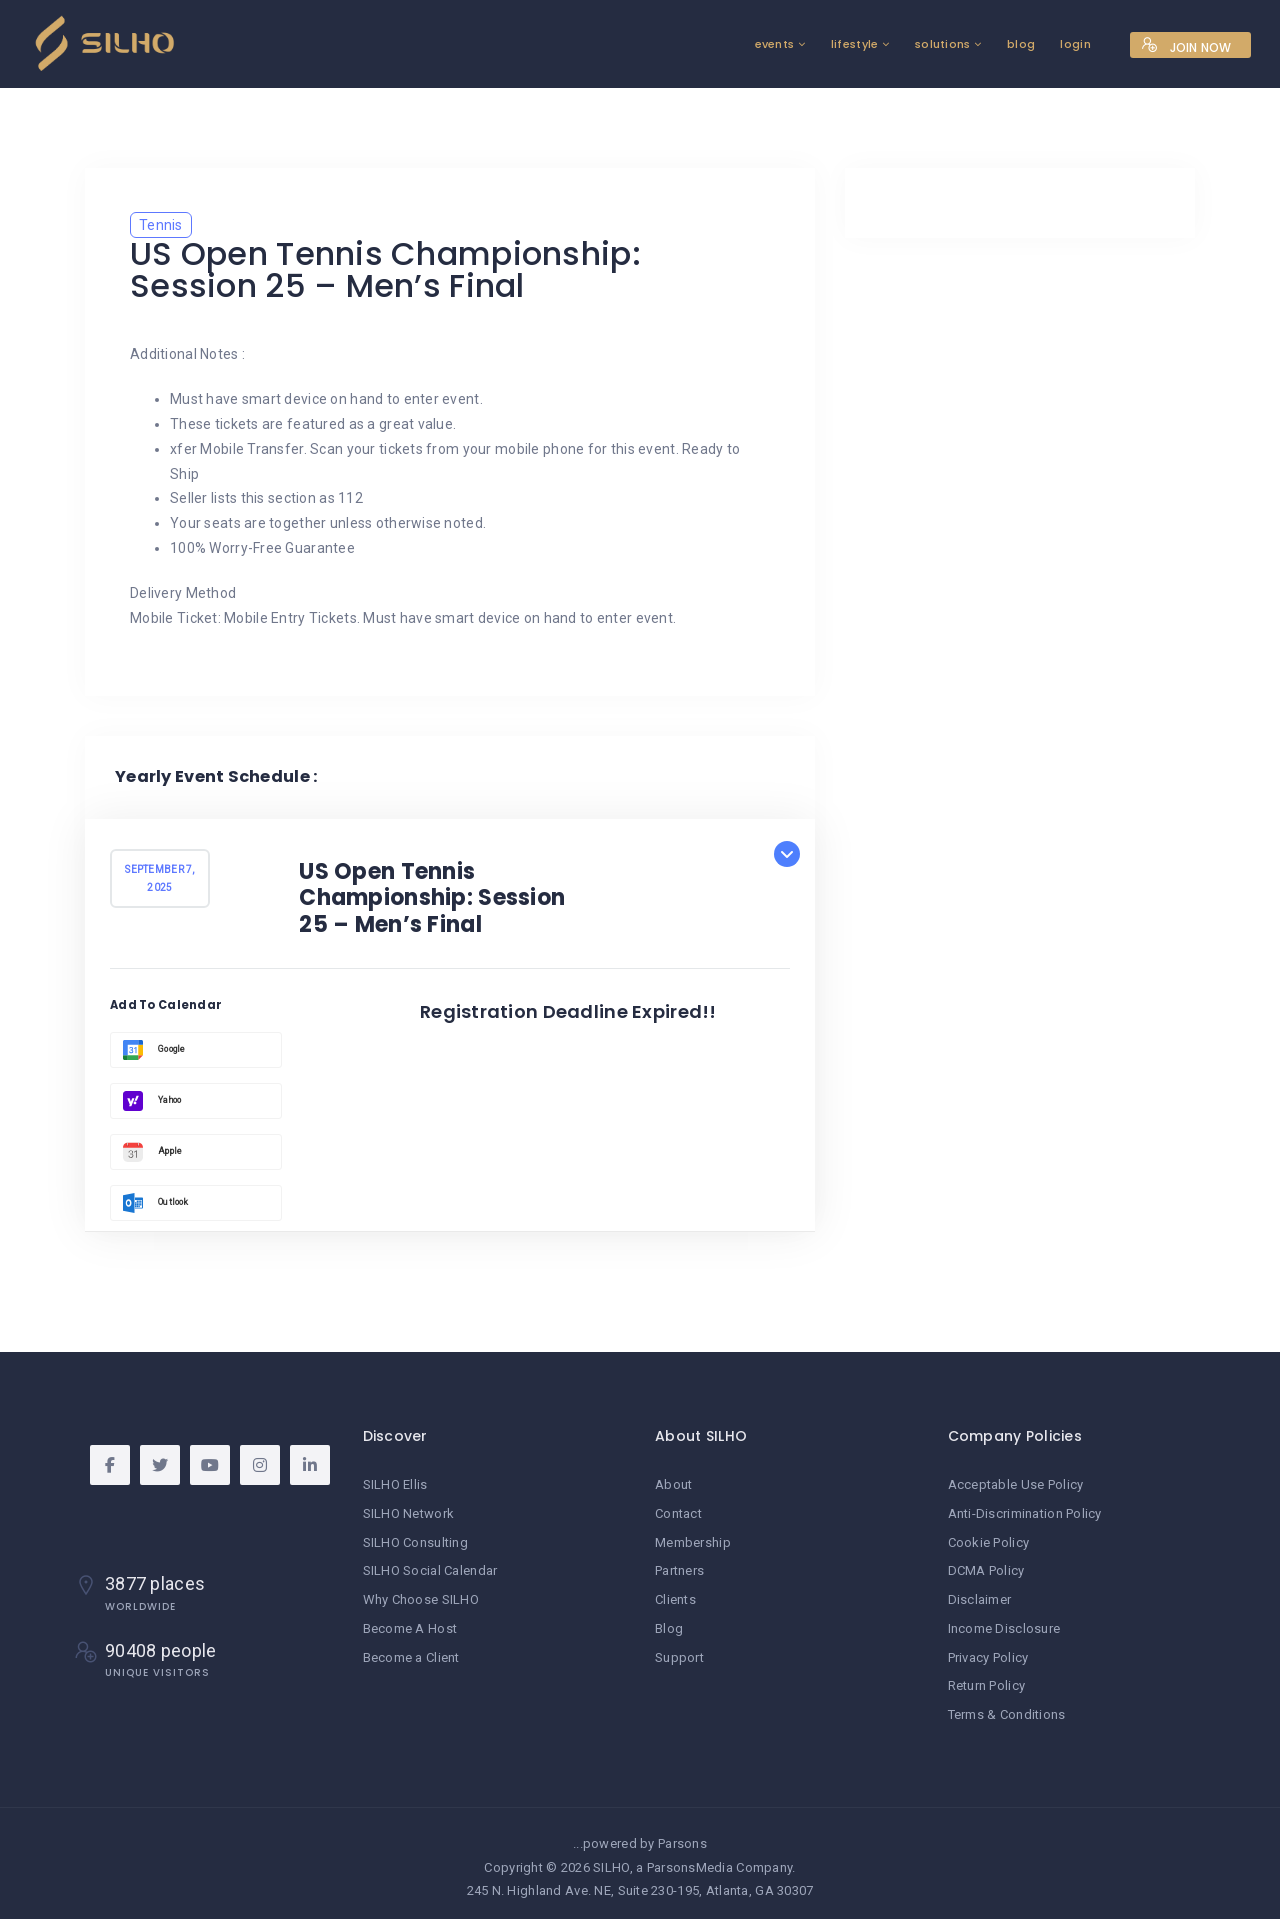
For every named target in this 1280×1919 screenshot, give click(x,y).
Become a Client (411, 1653)
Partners (679, 1568)
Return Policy (987, 1681)
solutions (899, 44)
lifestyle (811, 44)
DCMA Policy (986, 1568)
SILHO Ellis (395, 1484)
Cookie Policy (989, 1540)
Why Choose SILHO (421, 1596)
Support (679, 1653)
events (731, 44)
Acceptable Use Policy (1016, 1484)
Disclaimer (980, 1596)
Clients (675, 1596)
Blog (669, 1625)
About (673, 1484)
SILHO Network (409, 1512)
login (1032, 44)
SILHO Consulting (415, 1540)
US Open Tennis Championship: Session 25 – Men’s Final (432, 898)
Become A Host (410, 1625)
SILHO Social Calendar (430, 1568)
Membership (693, 1540)
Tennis (161, 225)
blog (978, 44)
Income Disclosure (1004, 1625)
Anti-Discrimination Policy (1025, 1512)
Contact (678, 1512)
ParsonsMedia (690, 1860)
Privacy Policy (988, 1653)
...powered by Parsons (640, 1837)
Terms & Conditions (1007, 1709)
